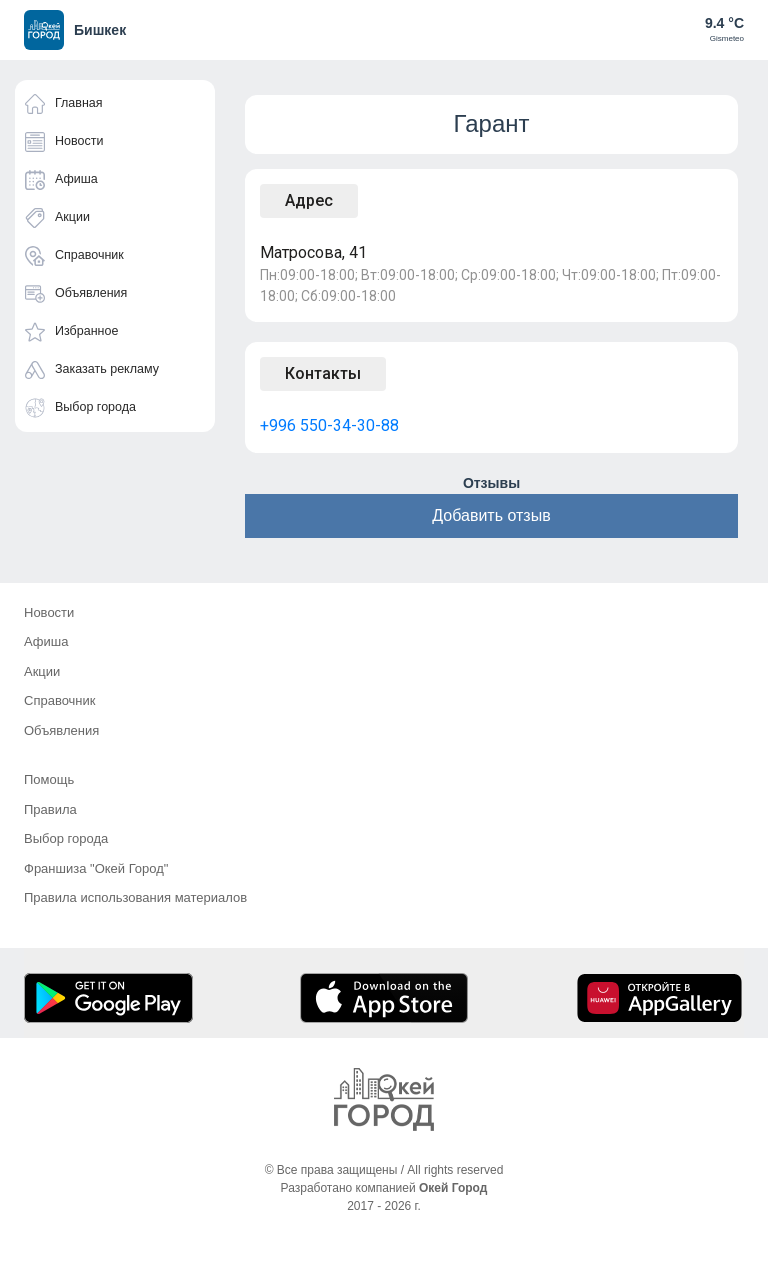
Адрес (309, 200)
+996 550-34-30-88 (329, 425)
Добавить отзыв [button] (491, 515)
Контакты (323, 373)
